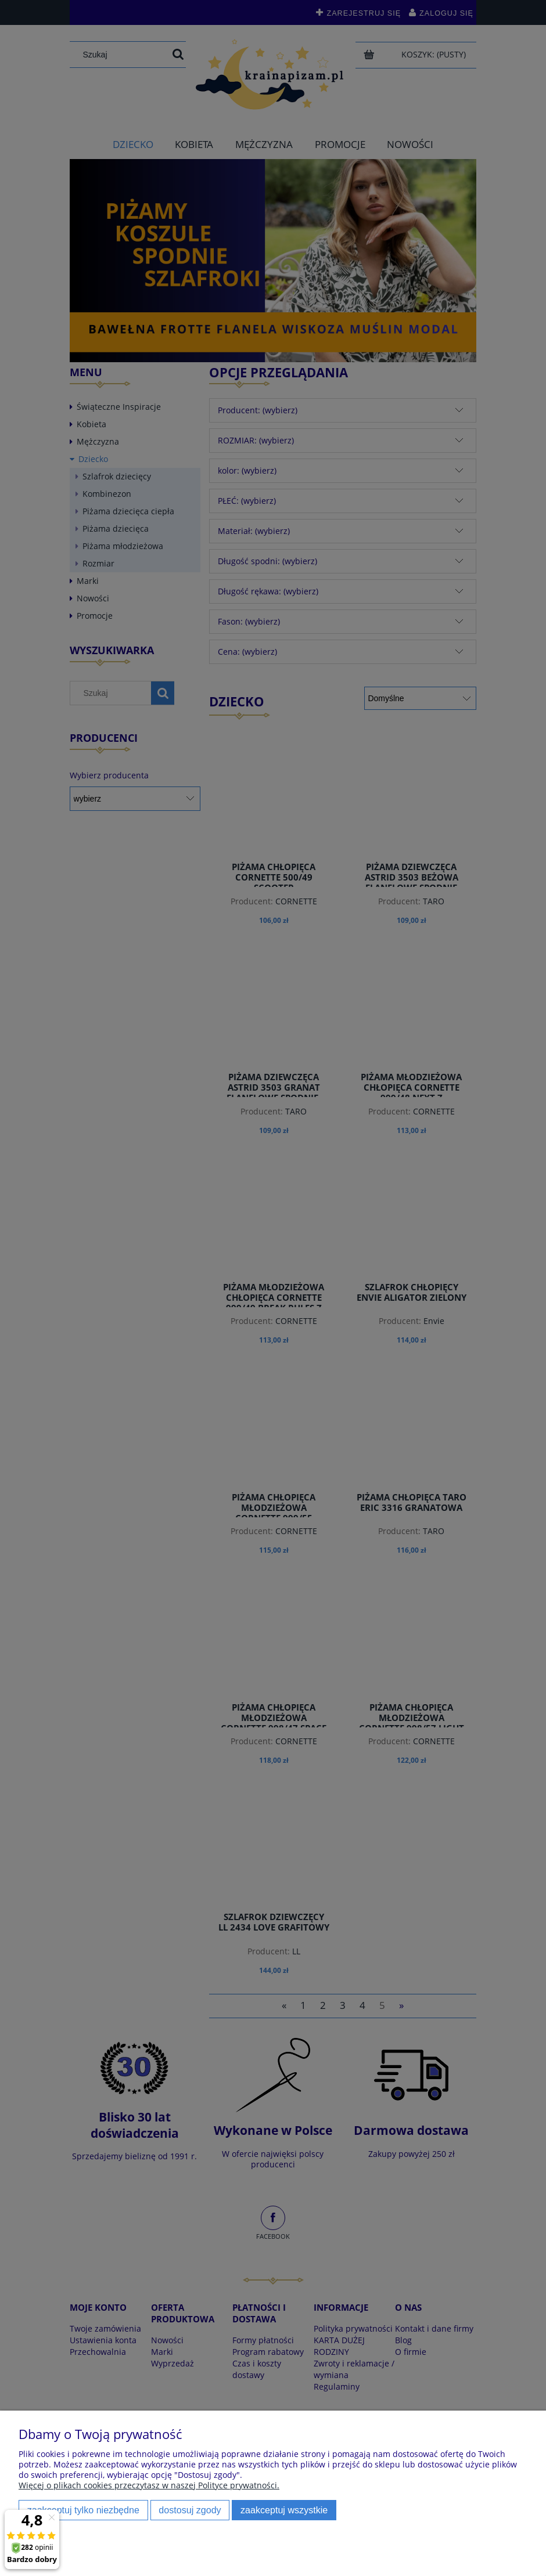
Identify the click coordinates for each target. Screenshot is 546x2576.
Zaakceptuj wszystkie (284, 2510)
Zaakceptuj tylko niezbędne (83, 2510)
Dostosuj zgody (190, 2510)
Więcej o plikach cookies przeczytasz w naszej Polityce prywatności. (149, 2485)
